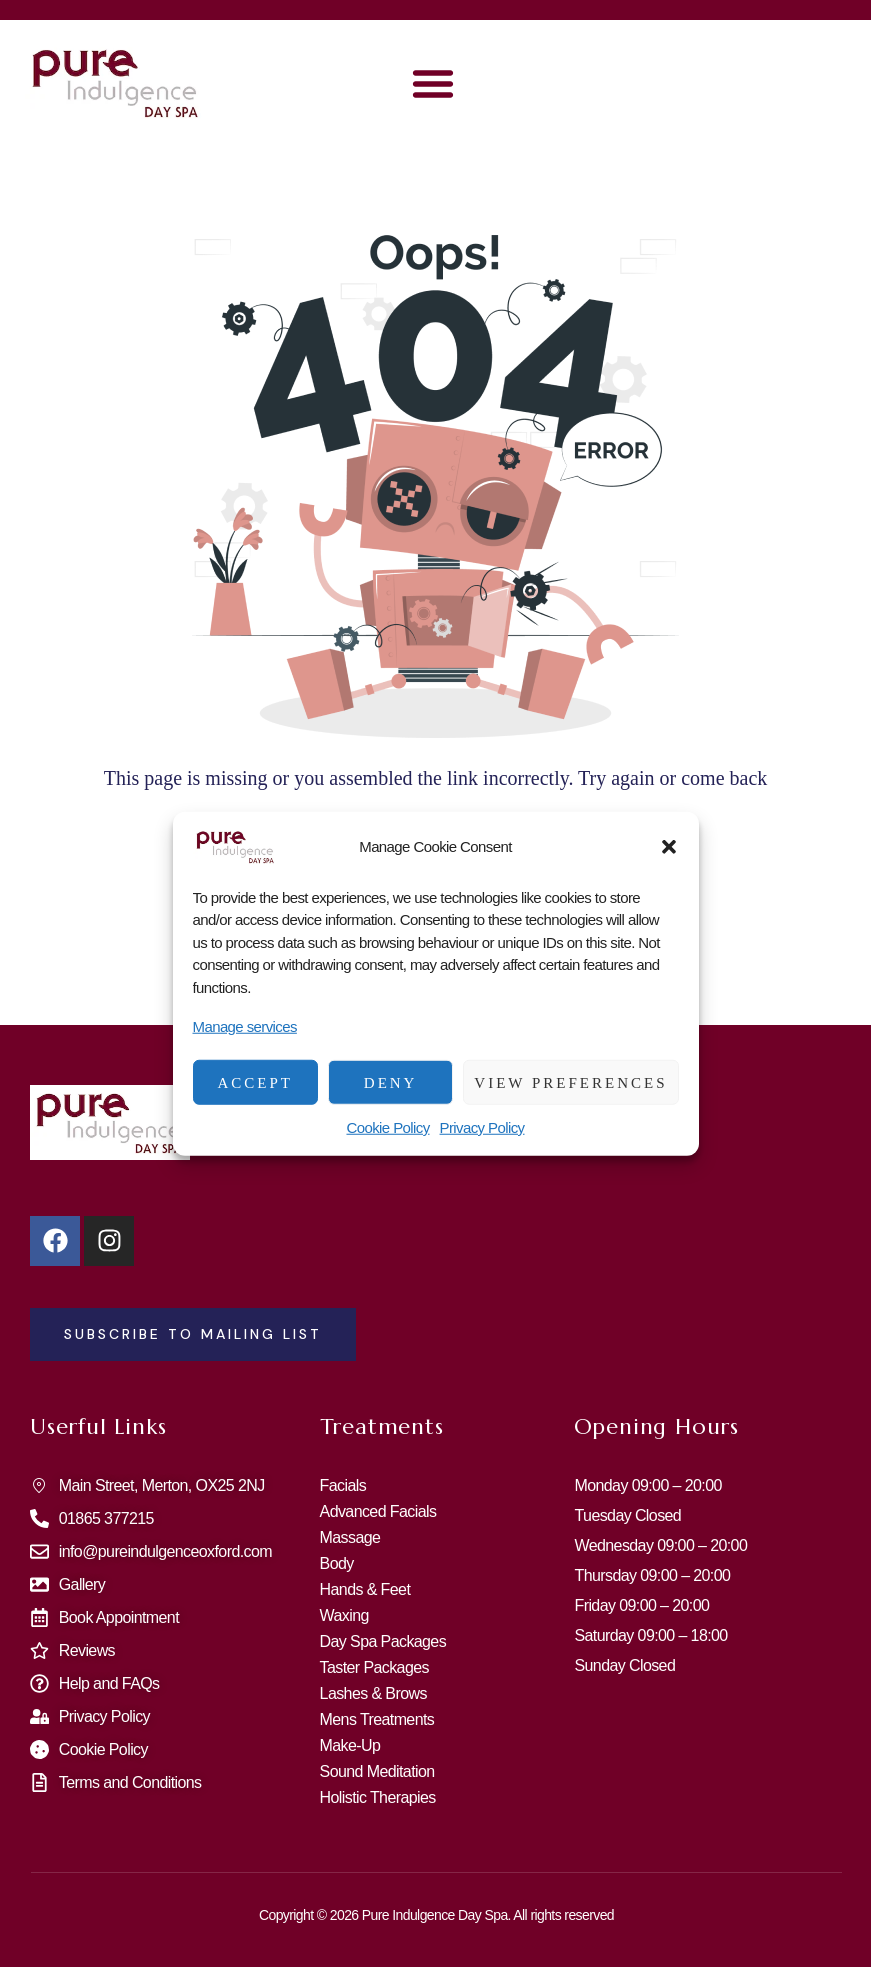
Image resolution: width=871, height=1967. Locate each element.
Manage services (245, 1026)
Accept (255, 1082)
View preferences (570, 1082)
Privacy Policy (482, 1127)
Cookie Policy (387, 1127)
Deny (391, 1082)
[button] (669, 846)
